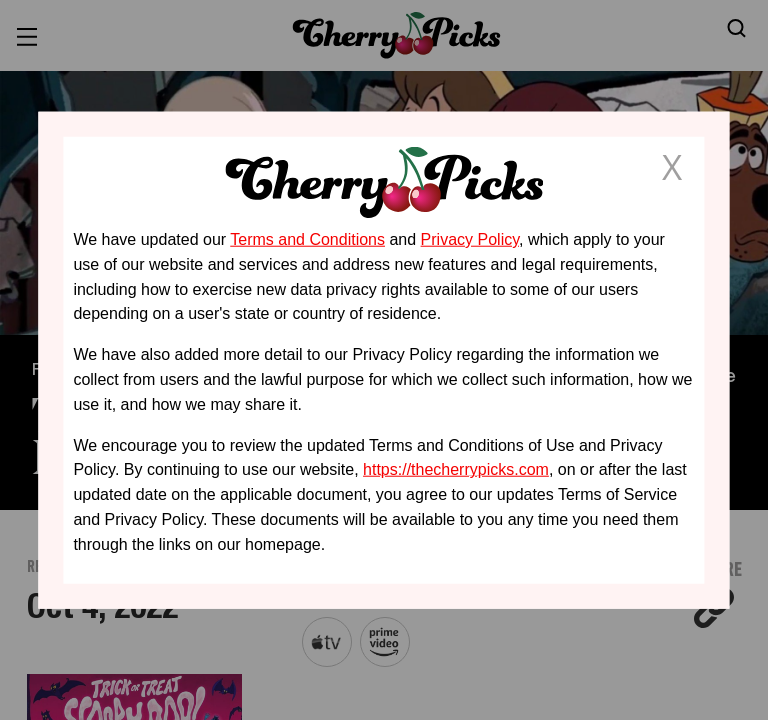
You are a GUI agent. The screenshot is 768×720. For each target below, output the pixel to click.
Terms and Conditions (307, 239)
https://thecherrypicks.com (456, 469)
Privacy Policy (470, 239)
